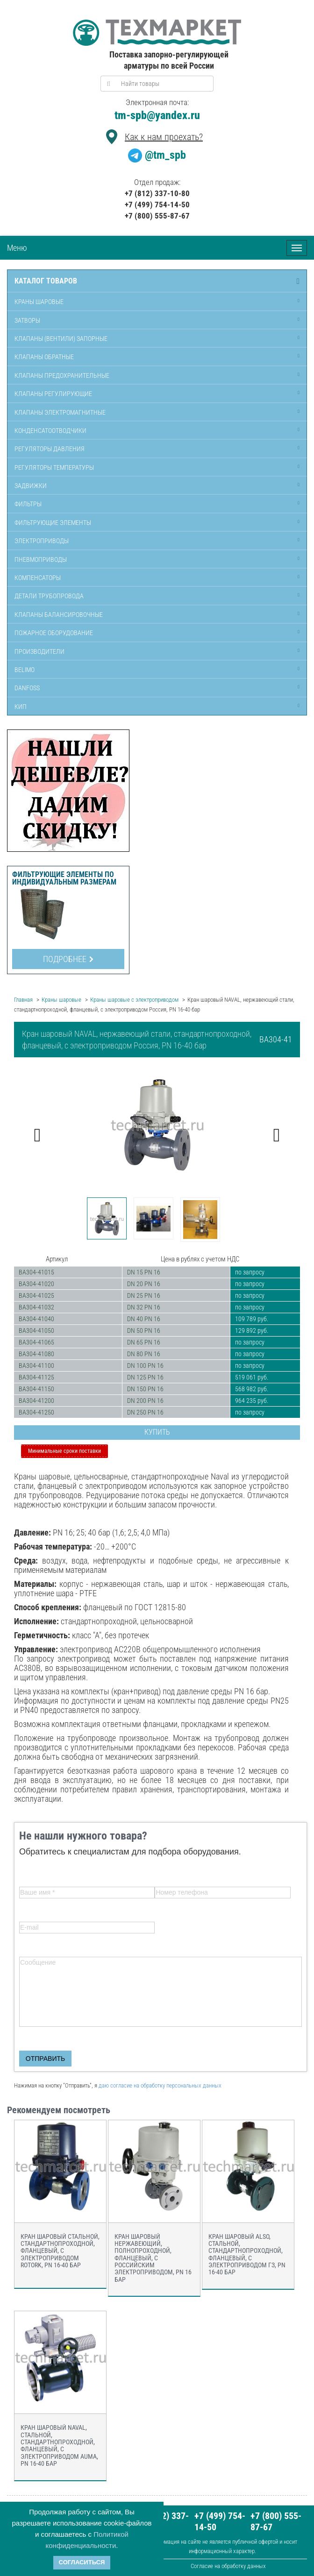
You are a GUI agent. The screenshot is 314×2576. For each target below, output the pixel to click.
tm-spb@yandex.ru (157, 115)
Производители (39, 651)
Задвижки (30, 485)
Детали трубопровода (49, 596)
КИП (20, 706)
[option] (157, 1124)
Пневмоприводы (40, 559)
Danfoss (27, 688)
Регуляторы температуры (54, 467)
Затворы (27, 320)
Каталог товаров (45, 281)
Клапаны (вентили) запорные (60, 338)
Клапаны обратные (44, 357)
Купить (157, 1432)
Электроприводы (41, 541)
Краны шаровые (39, 301)
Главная (23, 999)
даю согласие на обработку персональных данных (160, 2085)
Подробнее (68, 959)
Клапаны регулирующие (53, 393)
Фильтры (28, 504)
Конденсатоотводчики (50, 430)
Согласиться (82, 2562)
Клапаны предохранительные (61, 375)
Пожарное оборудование (53, 633)
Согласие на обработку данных (228, 2565)
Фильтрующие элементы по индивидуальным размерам (64, 878)
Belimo (24, 669)
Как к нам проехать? (164, 136)
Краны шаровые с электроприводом (134, 999)
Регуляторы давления (49, 449)
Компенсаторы (37, 577)
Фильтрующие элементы (52, 522)
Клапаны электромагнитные (60, 412)
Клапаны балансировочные (58, 614)
